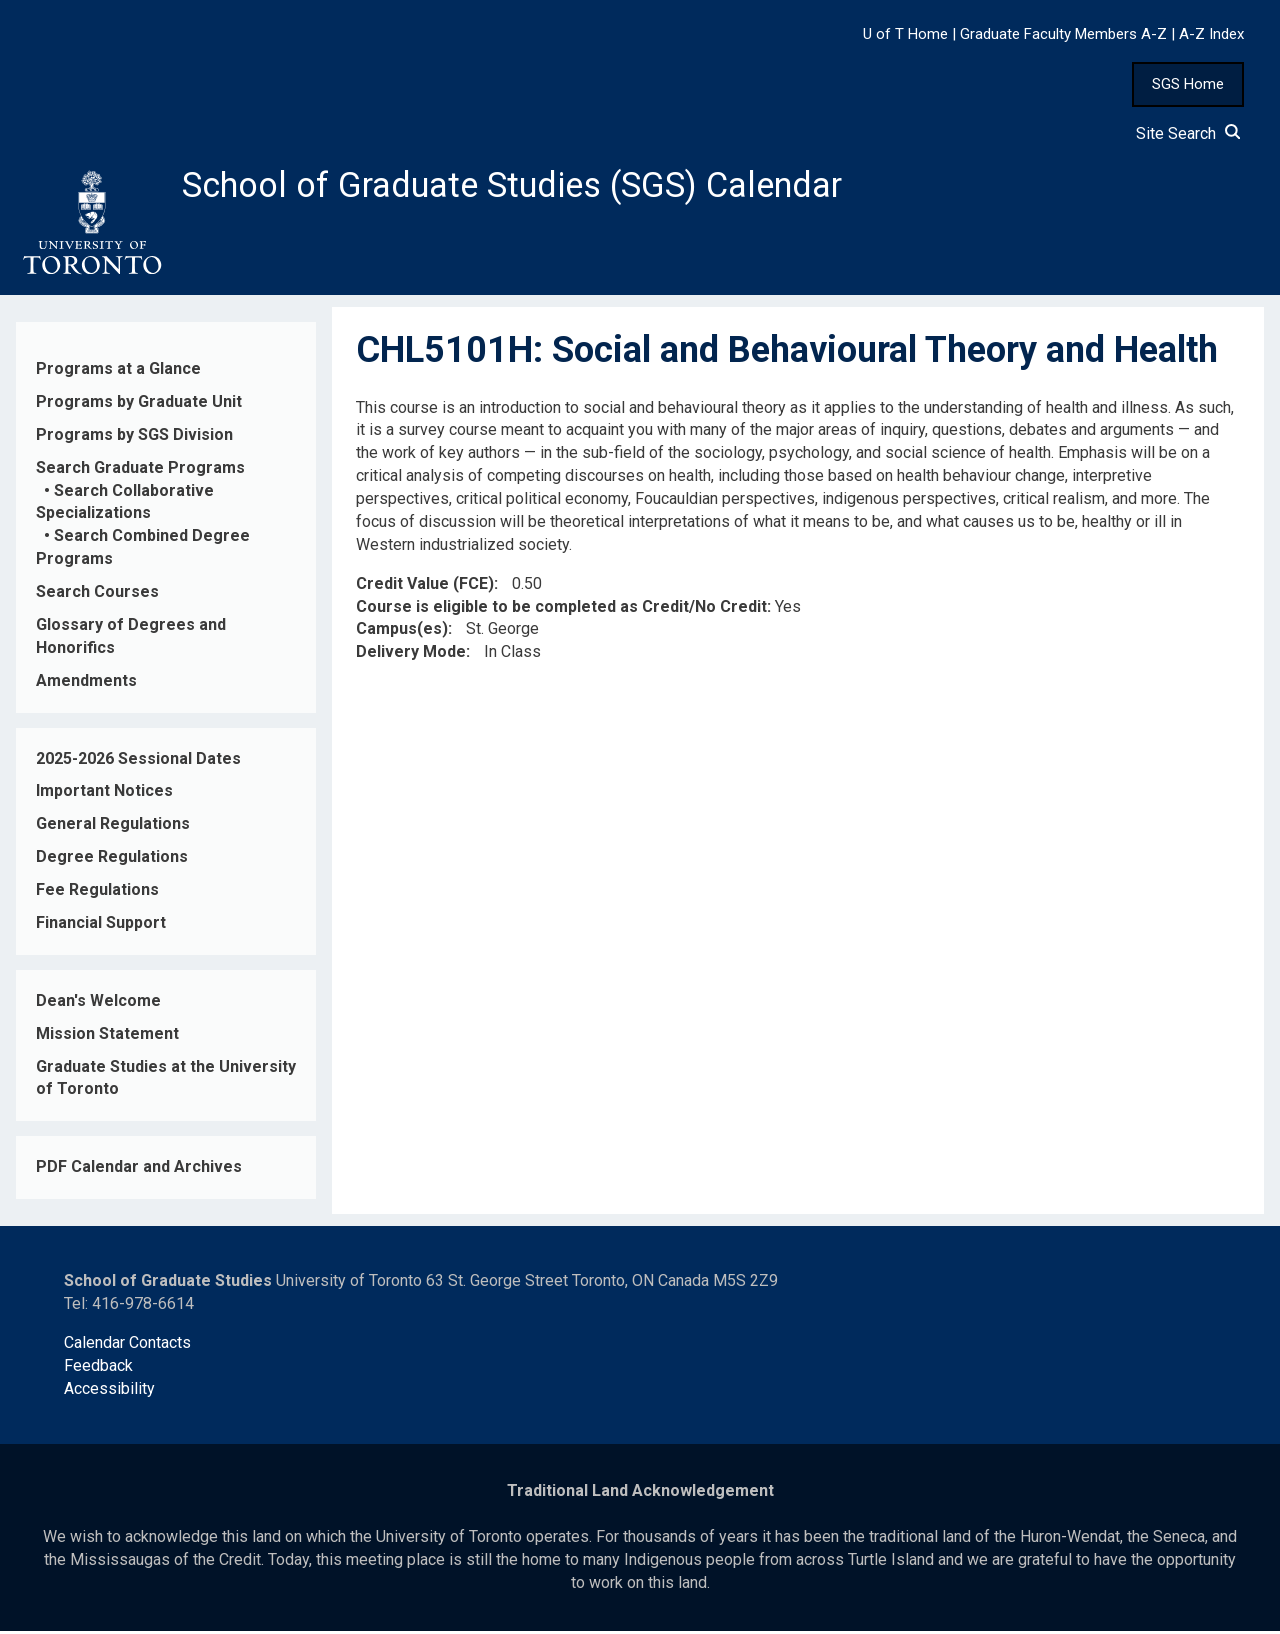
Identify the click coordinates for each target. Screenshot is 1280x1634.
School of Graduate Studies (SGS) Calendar (527, 187)
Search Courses (97, 594)
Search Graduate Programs (140, 470)
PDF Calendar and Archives (139, 1170)
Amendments (86, 683)
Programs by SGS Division (134, 437)
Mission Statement (107, 1036)
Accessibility (109, 1391)
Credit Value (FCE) (425, 586)
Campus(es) (402, 632)
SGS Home (1188, 84)
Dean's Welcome (98, 1003)
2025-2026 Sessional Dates (138, 761)
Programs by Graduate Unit (139, 404)
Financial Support (101, 925)
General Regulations (113, 827)
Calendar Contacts (127, 1345)
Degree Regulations (112, 859)
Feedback (98, 1368)
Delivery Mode (411, 655)
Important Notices (104, 794)
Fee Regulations (97, 892)
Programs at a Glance (118, 371)
